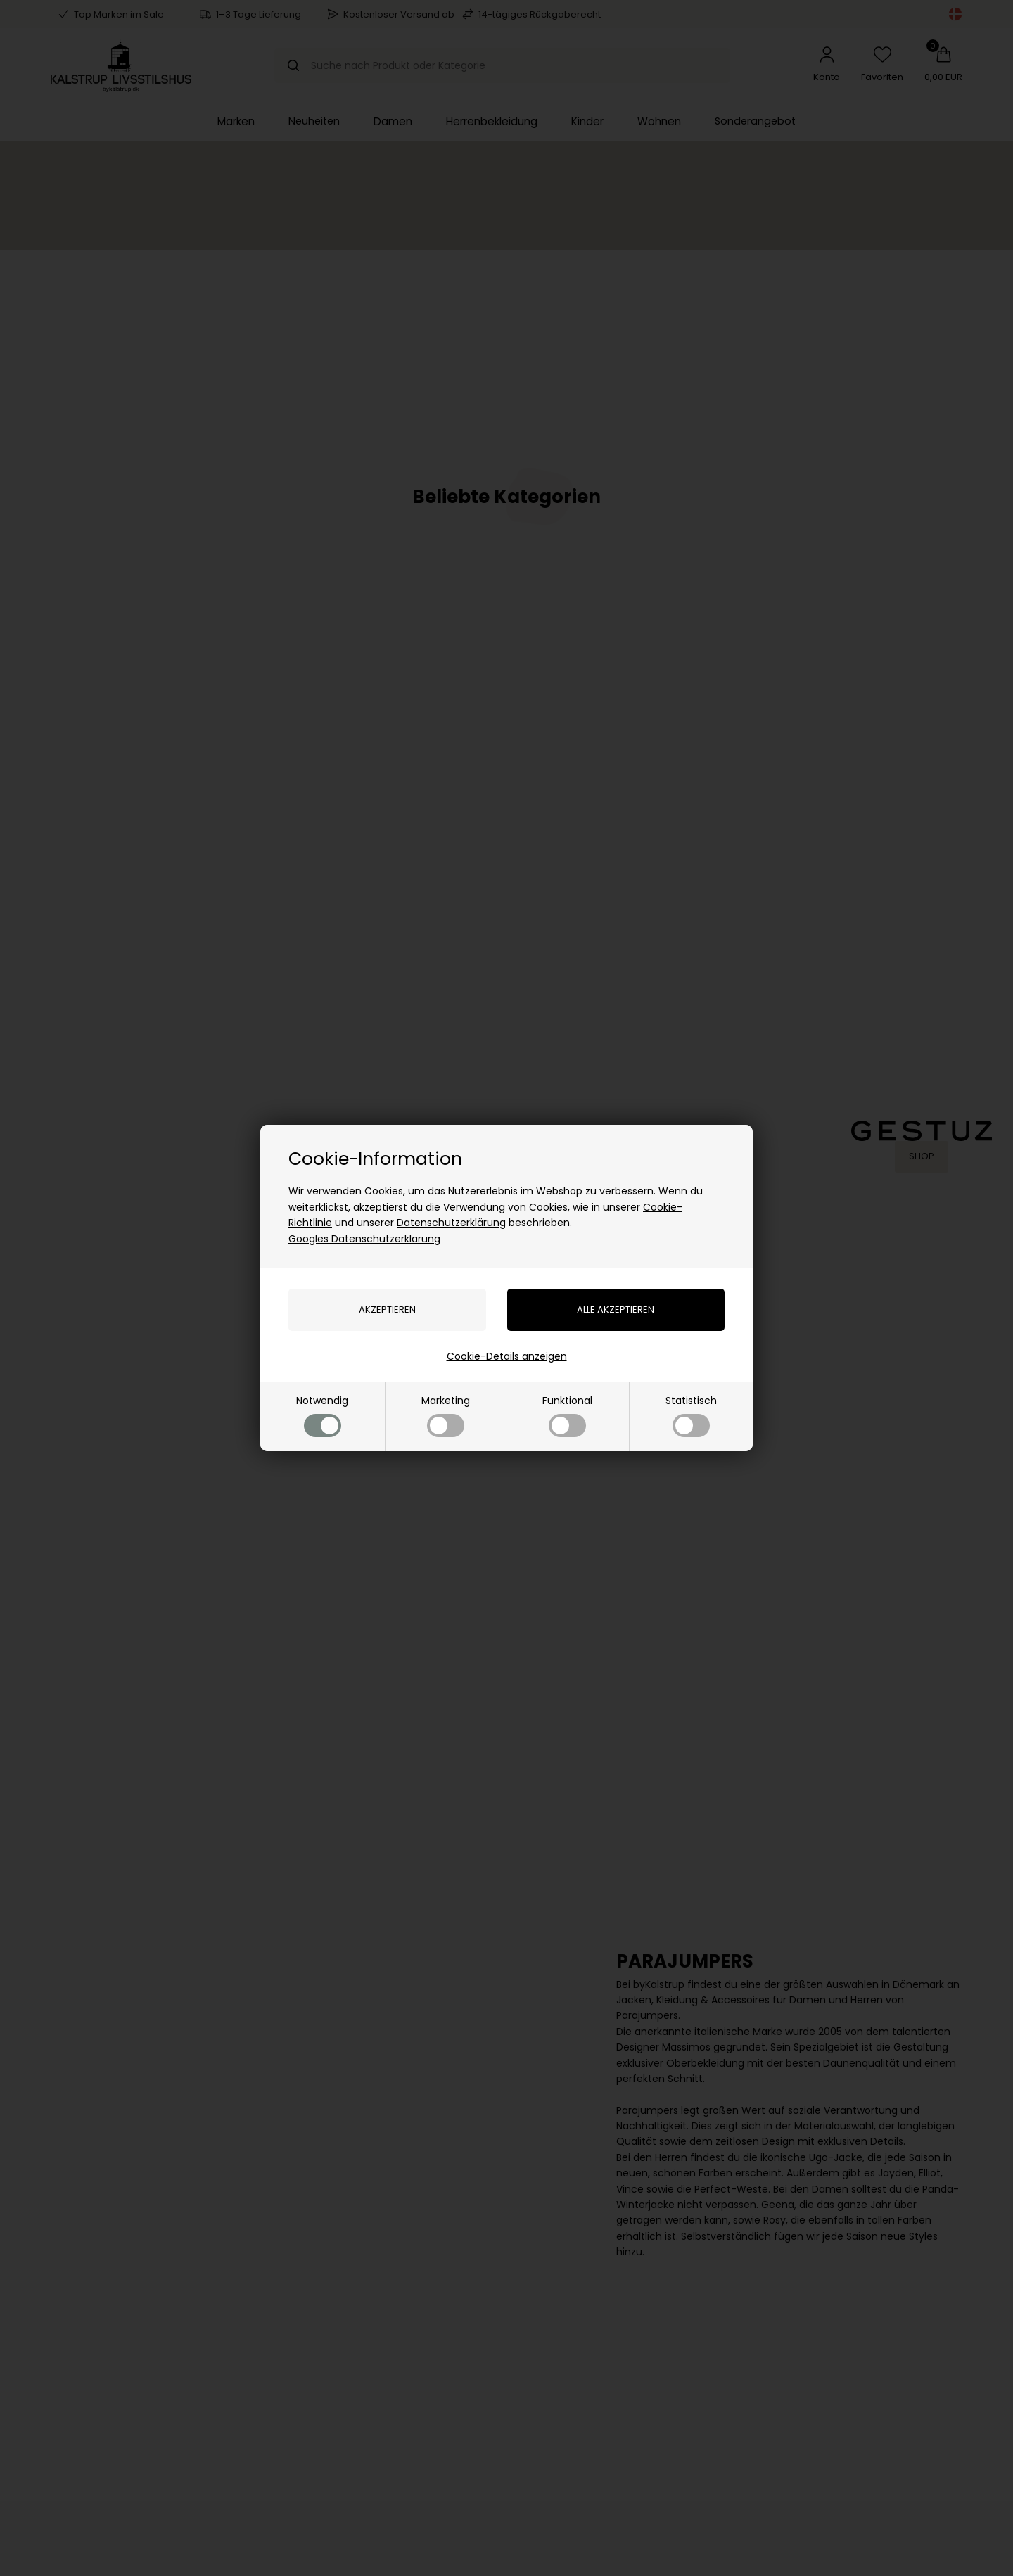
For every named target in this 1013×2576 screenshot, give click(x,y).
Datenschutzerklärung (451, 1223)
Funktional (567, 1415)
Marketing (445, 1415)
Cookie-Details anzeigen (507, 1356)
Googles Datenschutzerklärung (364, 1239)
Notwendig (322, 1415)
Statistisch (691, 1415)
